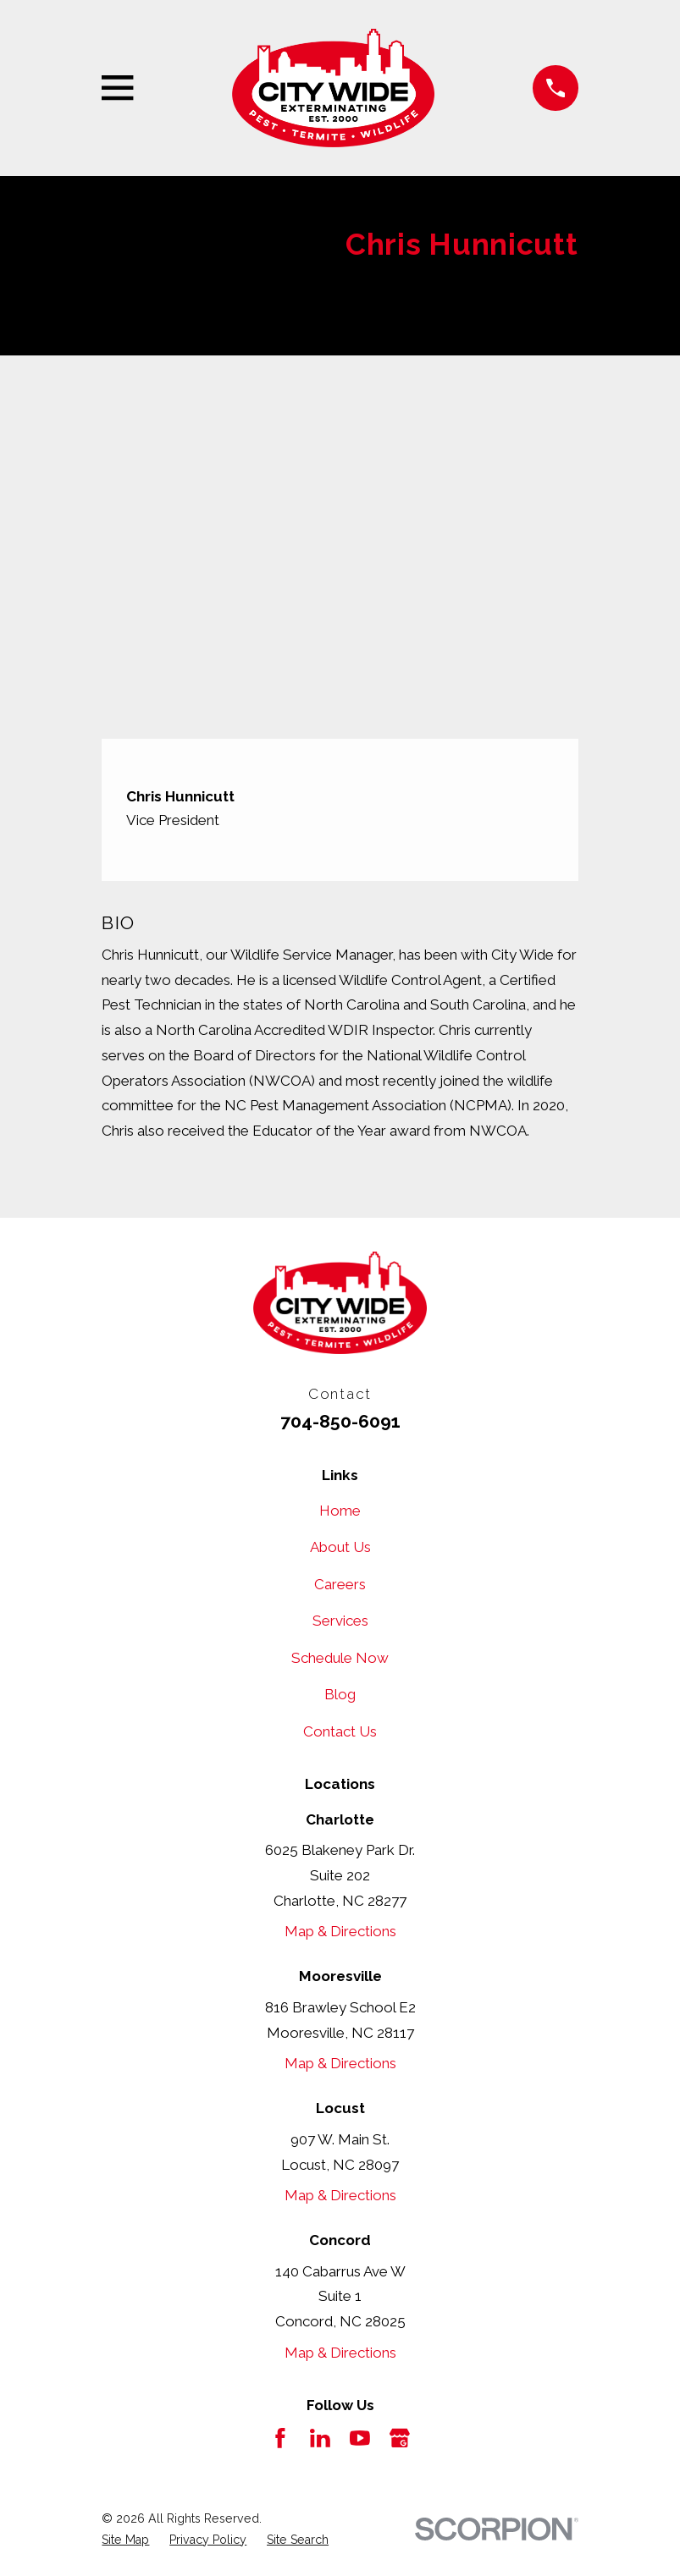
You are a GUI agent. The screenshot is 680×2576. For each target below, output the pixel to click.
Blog (340, 1694)
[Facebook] (280, 2438)
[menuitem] (125, 2540)
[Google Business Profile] (400, 2438)
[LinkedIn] (320, 2438)
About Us (340, 1546)
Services (340, 1620)
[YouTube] (360, 2438)
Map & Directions (340, 1931)
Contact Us (340, 1731)
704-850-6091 (340, 1421)
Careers (340, 1584)
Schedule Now (340, 1657)
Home (340, 1510)
